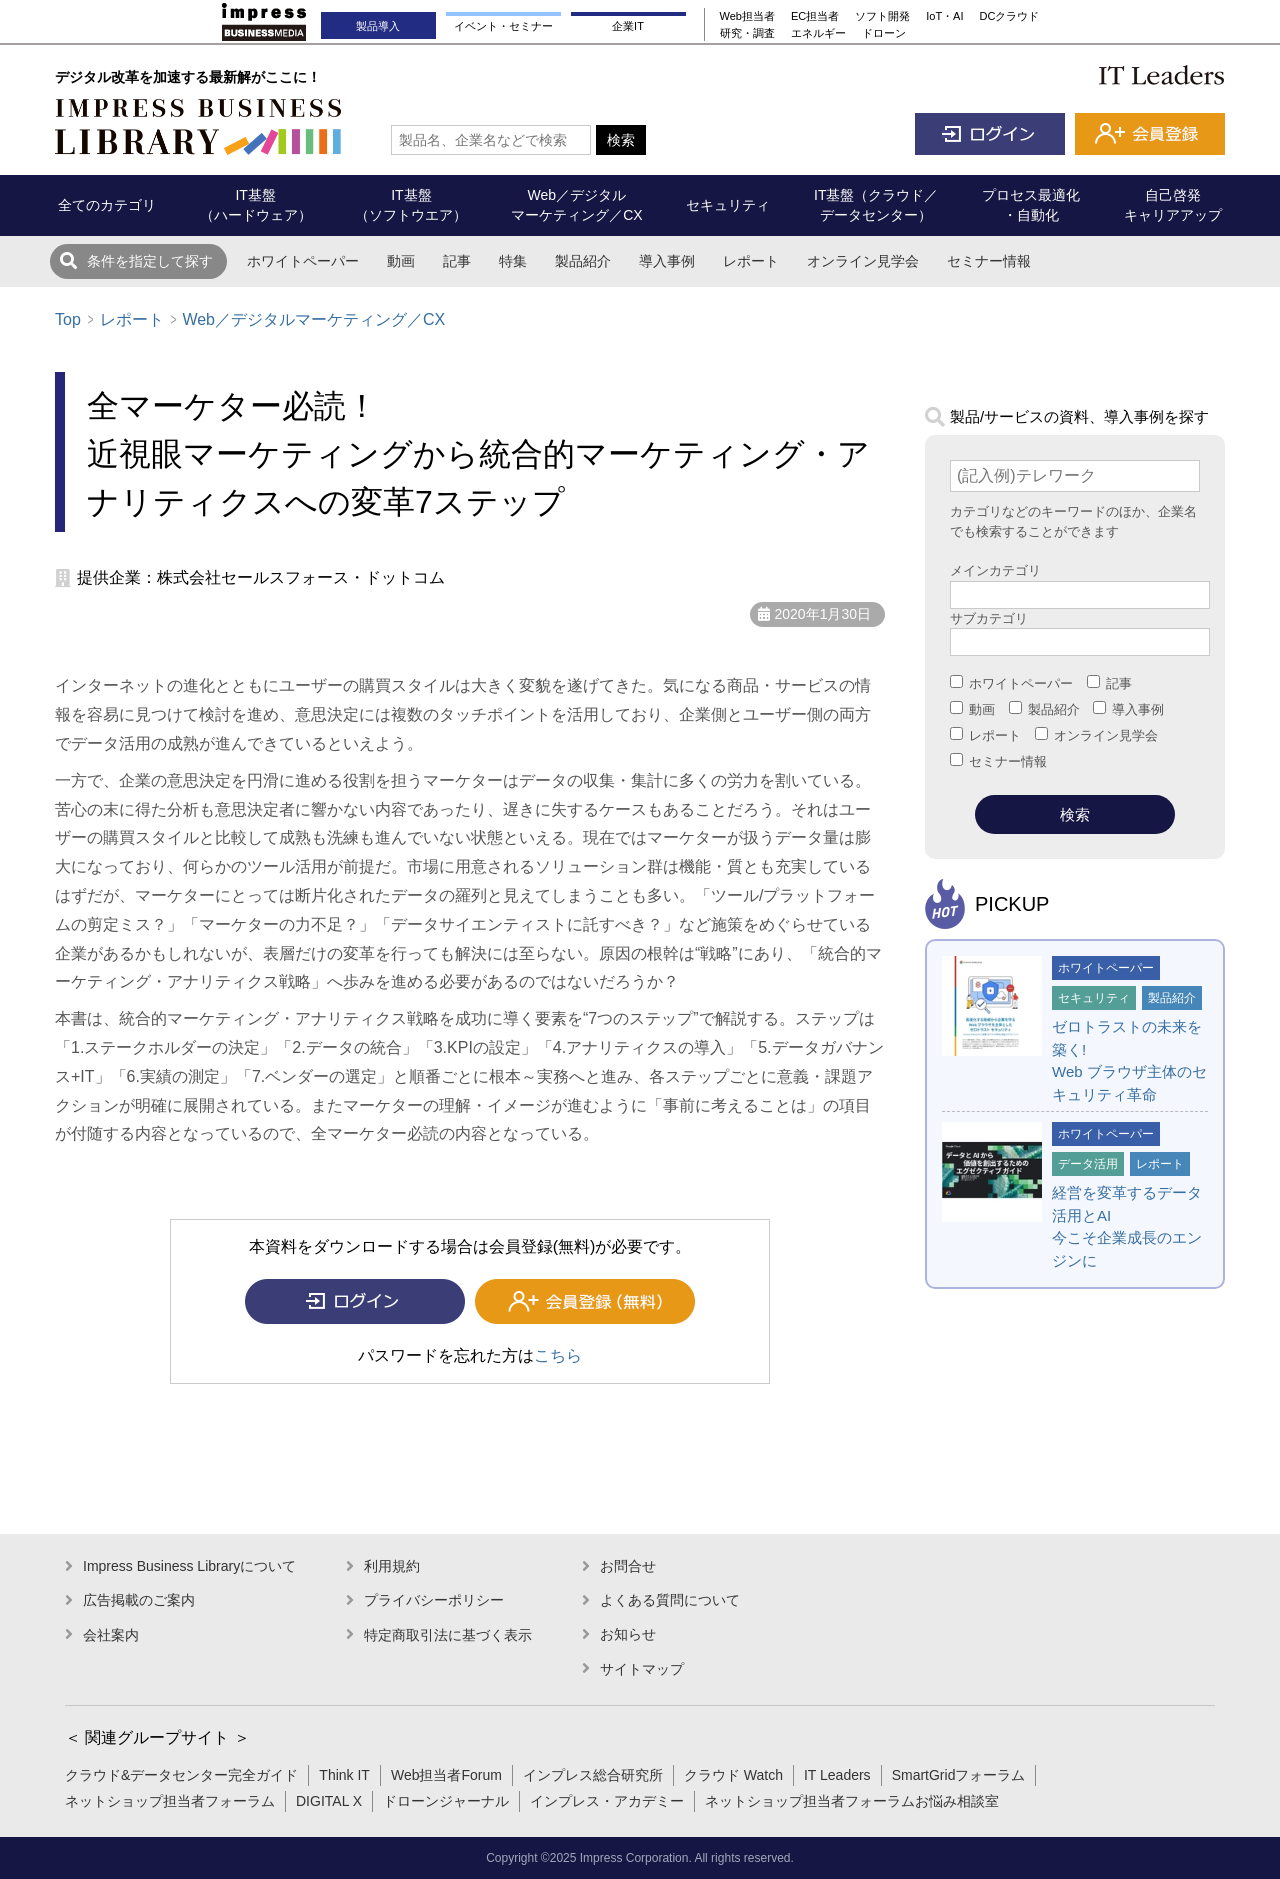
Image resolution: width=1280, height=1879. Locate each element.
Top (68, 319)
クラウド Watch (733, 1775)
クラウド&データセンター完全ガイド (181, 1775)
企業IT (628, 26)
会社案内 (111, 1635)
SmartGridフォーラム (959, 1775)
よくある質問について (670, 1600)
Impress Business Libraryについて (189, 1566)
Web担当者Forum (446, 1775)
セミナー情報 (989, 261)
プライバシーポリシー (434, 1600)
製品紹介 (583, 261)
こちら (558, 1355)
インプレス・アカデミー (607, 1801)
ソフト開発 (882, 16)
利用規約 (392, 1566)
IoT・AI (944, 16)
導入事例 (667, 261)
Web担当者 (747, 16)
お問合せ (628, 1566)
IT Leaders (837, 1775)
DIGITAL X (329, 1801)
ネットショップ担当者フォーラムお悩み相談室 (852, 1801)
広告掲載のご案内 (139, 1600)
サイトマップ (642, 1669)
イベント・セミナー (503, 26)
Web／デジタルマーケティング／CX (313, 319)
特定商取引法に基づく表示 (448, 1635)
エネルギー (818, 33)
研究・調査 (747, 33)
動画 (401, 261)
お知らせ (628, 1634)
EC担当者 (815, 16)
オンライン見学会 (863, 261)
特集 (513, 261)
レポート (751, 261)
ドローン (884, 33)
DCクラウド (1010, 16)
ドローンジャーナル (446, 1801)
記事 (457, 261)
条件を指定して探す (150, 261)
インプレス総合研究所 (593, 1775)
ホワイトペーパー (303, 261)
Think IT (344, 1775)
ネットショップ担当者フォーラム (170, 1801)
